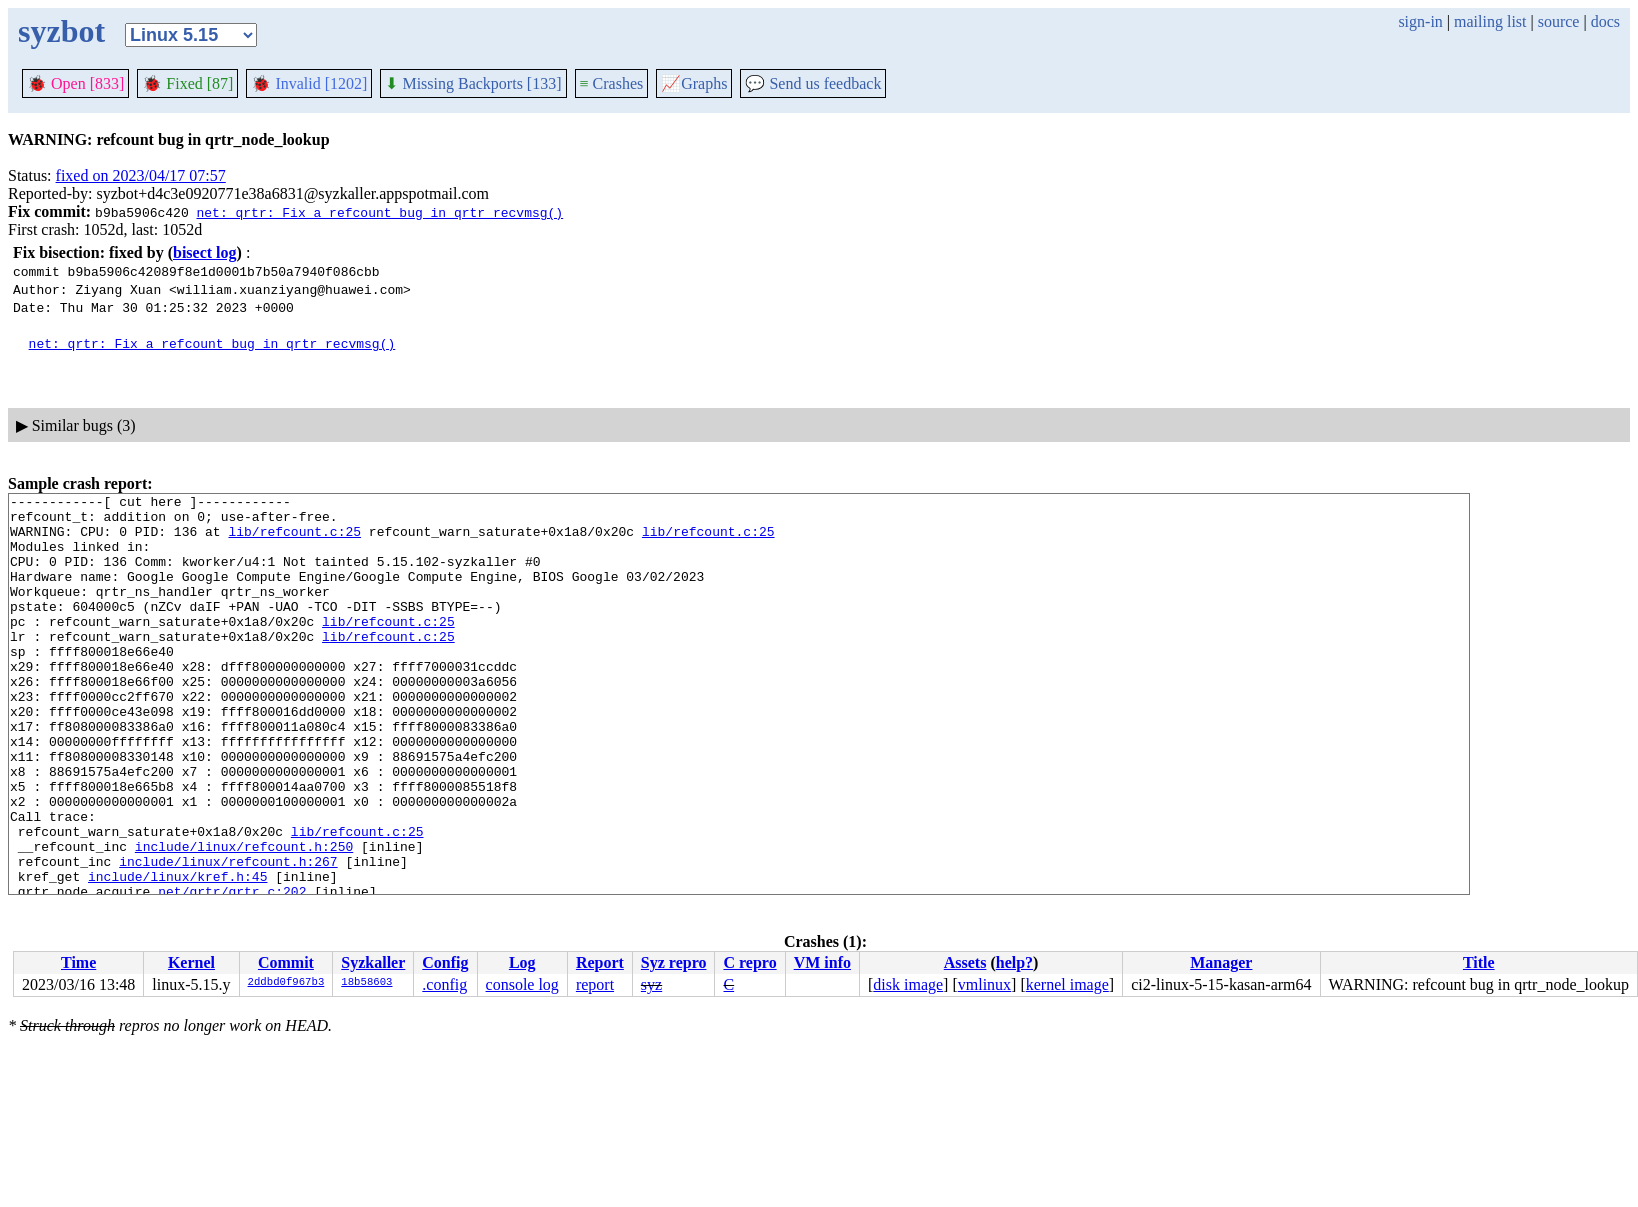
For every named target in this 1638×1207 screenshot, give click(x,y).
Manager (1221, 962)
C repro (749, 962)
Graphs (694, 83)
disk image (908, 984)
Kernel (191, 962)
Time (78, 962)
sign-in (1420, 21)
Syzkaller (373, 962)
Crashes (612, 83)
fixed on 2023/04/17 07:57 (141, 175)
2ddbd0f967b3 (286, 983)
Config (445, 962)
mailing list (1490, 21)
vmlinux (984, 984)
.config (444, 984)
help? (1014, 962)
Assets (965, 962)
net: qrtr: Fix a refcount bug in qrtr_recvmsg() (379, 212)
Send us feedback (813, 83)
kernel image (1067, 984)
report (595, 984)
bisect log (205, 252)
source (1559, 21)
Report (600, 962)
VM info (822, 962)
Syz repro (674, 962)
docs (1605, 21)
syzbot (61, 31)
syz (651, 984)
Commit (286, 962)
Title (1479, 962)
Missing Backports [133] (473, 83)
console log (522, 984)
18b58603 (366, 983)
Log (522, 962)
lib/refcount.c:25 (294, 540)
